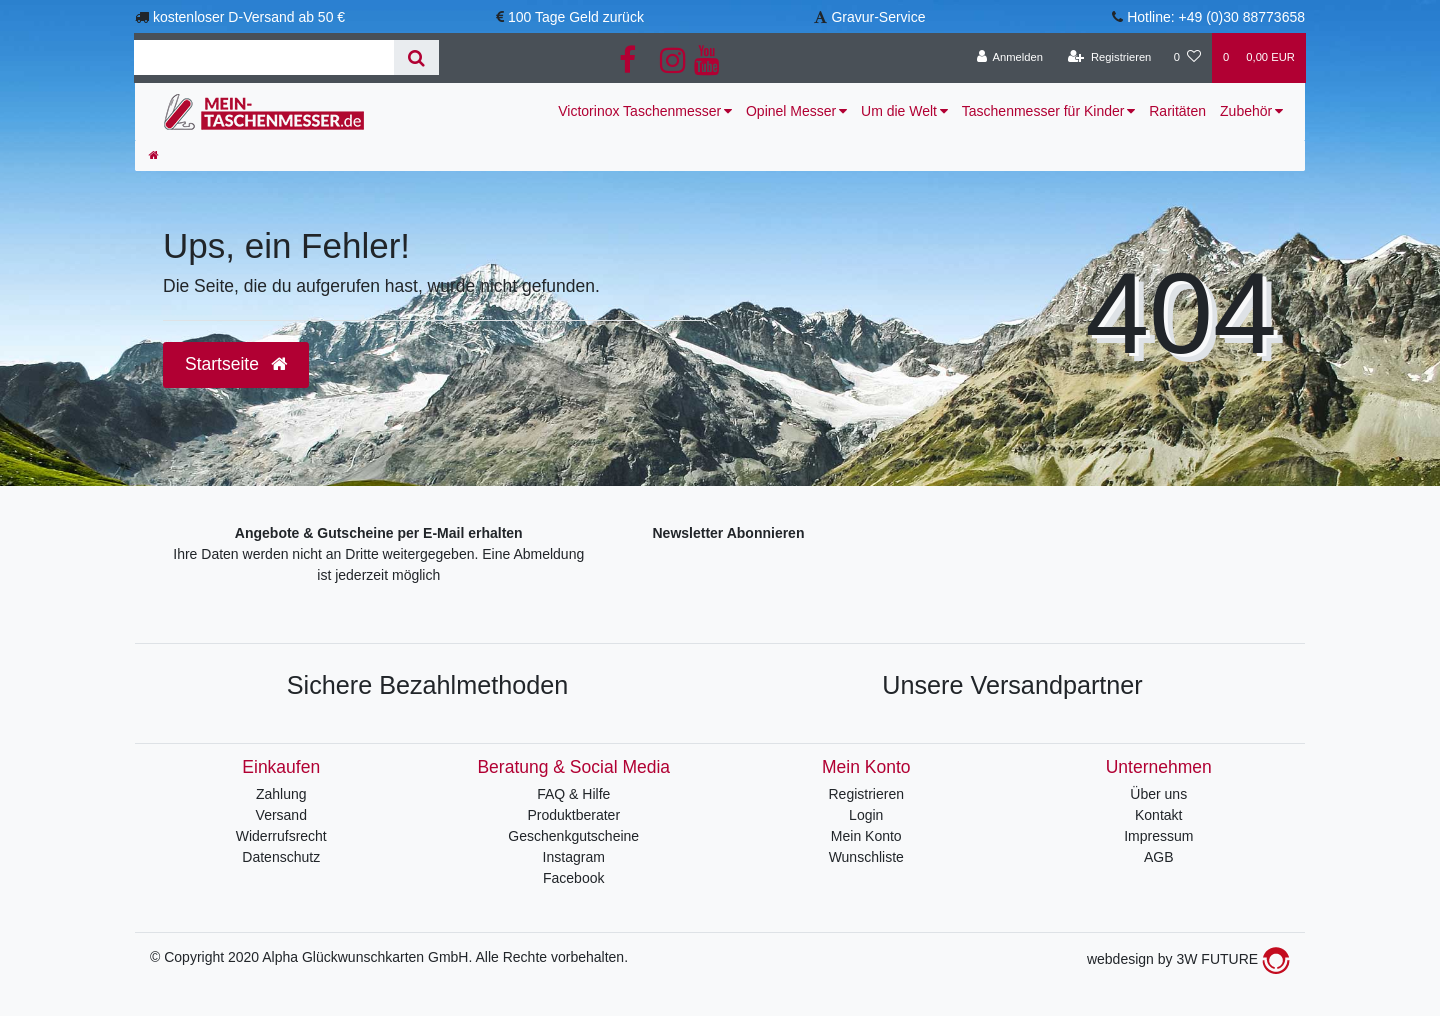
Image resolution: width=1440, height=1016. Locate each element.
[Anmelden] (1009, 58)
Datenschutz (281, 857)
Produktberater (573, 815)
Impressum (1158, 836)
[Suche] (416, 57)
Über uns (1158, 794)
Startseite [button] (236, 364)
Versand (281, 815)
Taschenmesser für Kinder (1043, 111)
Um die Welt (899, 111)
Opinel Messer (791, 111)
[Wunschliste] (1187, 58)
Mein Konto (866, 836)
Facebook (573, 878)
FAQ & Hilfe (573, 794)
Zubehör (1246, 111)
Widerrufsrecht (281, 836)
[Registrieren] (1109, 58)
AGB (1159, 857)
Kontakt (1158, 815)
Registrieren (866, 794)
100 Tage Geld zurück (576, 17)
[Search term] (264, 57)
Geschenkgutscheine (573, 836)
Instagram (574, 857)
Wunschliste (866, 857)
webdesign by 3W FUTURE (1188, 959)
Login (866, 815)
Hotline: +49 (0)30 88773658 (1216, 17)
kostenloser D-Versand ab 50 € (249, 17)
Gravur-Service (878, 17)
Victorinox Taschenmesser (639, 111)
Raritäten (1177, 111)
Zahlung (281, 794)
